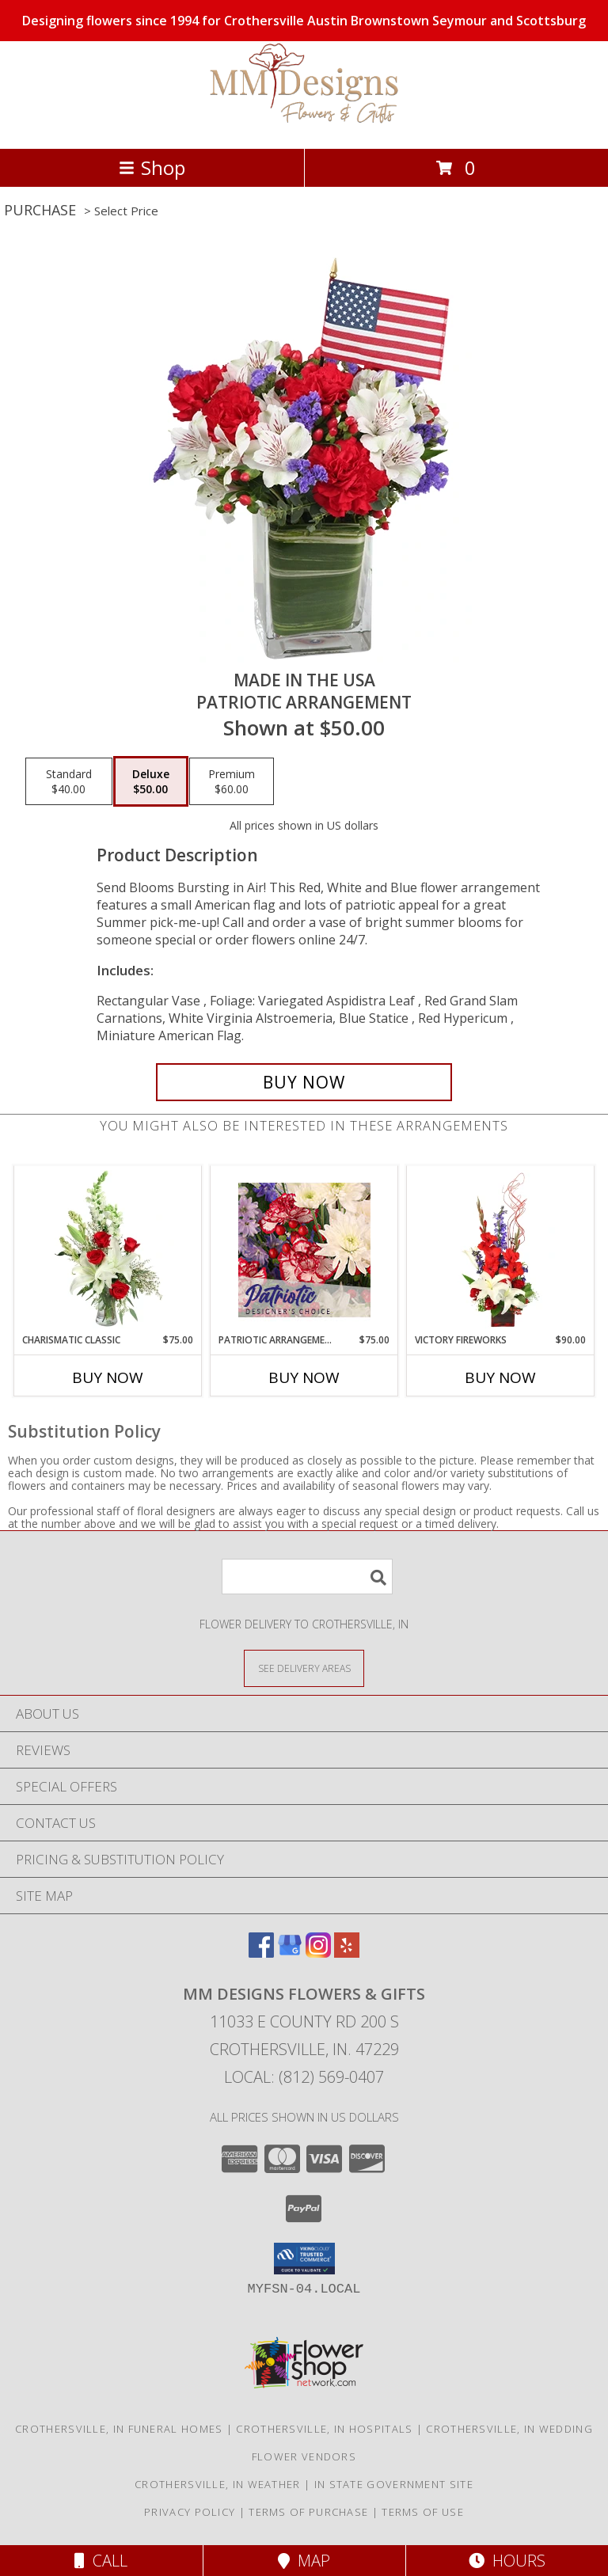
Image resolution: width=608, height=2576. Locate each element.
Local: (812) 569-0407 (304, 2077)
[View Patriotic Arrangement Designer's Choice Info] (304, 1250)
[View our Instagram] (318, 1952)
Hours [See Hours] (507, 2560)
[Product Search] (307, 1576)
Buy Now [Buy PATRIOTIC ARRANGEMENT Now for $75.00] (304, 1377)
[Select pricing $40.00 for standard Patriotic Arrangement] (69, 781)
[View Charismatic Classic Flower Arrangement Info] (108, 1250)
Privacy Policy (189, 2512)
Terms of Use (423, 2512)
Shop (152, 167)
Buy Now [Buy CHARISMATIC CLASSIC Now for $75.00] (107, 1377)
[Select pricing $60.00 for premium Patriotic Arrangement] (231, 781)
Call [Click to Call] (100, 2560)
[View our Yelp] (346, 1952)
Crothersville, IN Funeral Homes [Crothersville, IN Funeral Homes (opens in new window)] (118, 2429)
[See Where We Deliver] (304, 1667)
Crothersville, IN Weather (218, 2484)
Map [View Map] (304, 2560)
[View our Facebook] (261, 1952)
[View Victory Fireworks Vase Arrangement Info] (501, 1250)
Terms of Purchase (308, 2512)
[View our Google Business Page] (289, 1952)
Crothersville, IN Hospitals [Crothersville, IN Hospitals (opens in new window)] (324, 2429)
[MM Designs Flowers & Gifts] (304, 125)
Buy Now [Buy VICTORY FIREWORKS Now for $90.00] (500, 1377)
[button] (304, 2258)
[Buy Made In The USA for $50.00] (304, 1082)
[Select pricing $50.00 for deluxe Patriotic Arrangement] (151, 781)
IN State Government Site (393, 2484)
